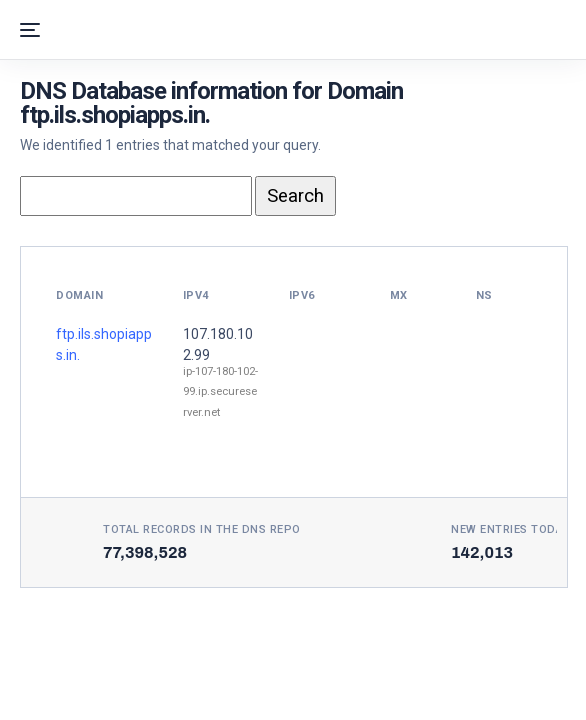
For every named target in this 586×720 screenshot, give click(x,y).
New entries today (510, 529)
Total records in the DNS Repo (202, 529)
